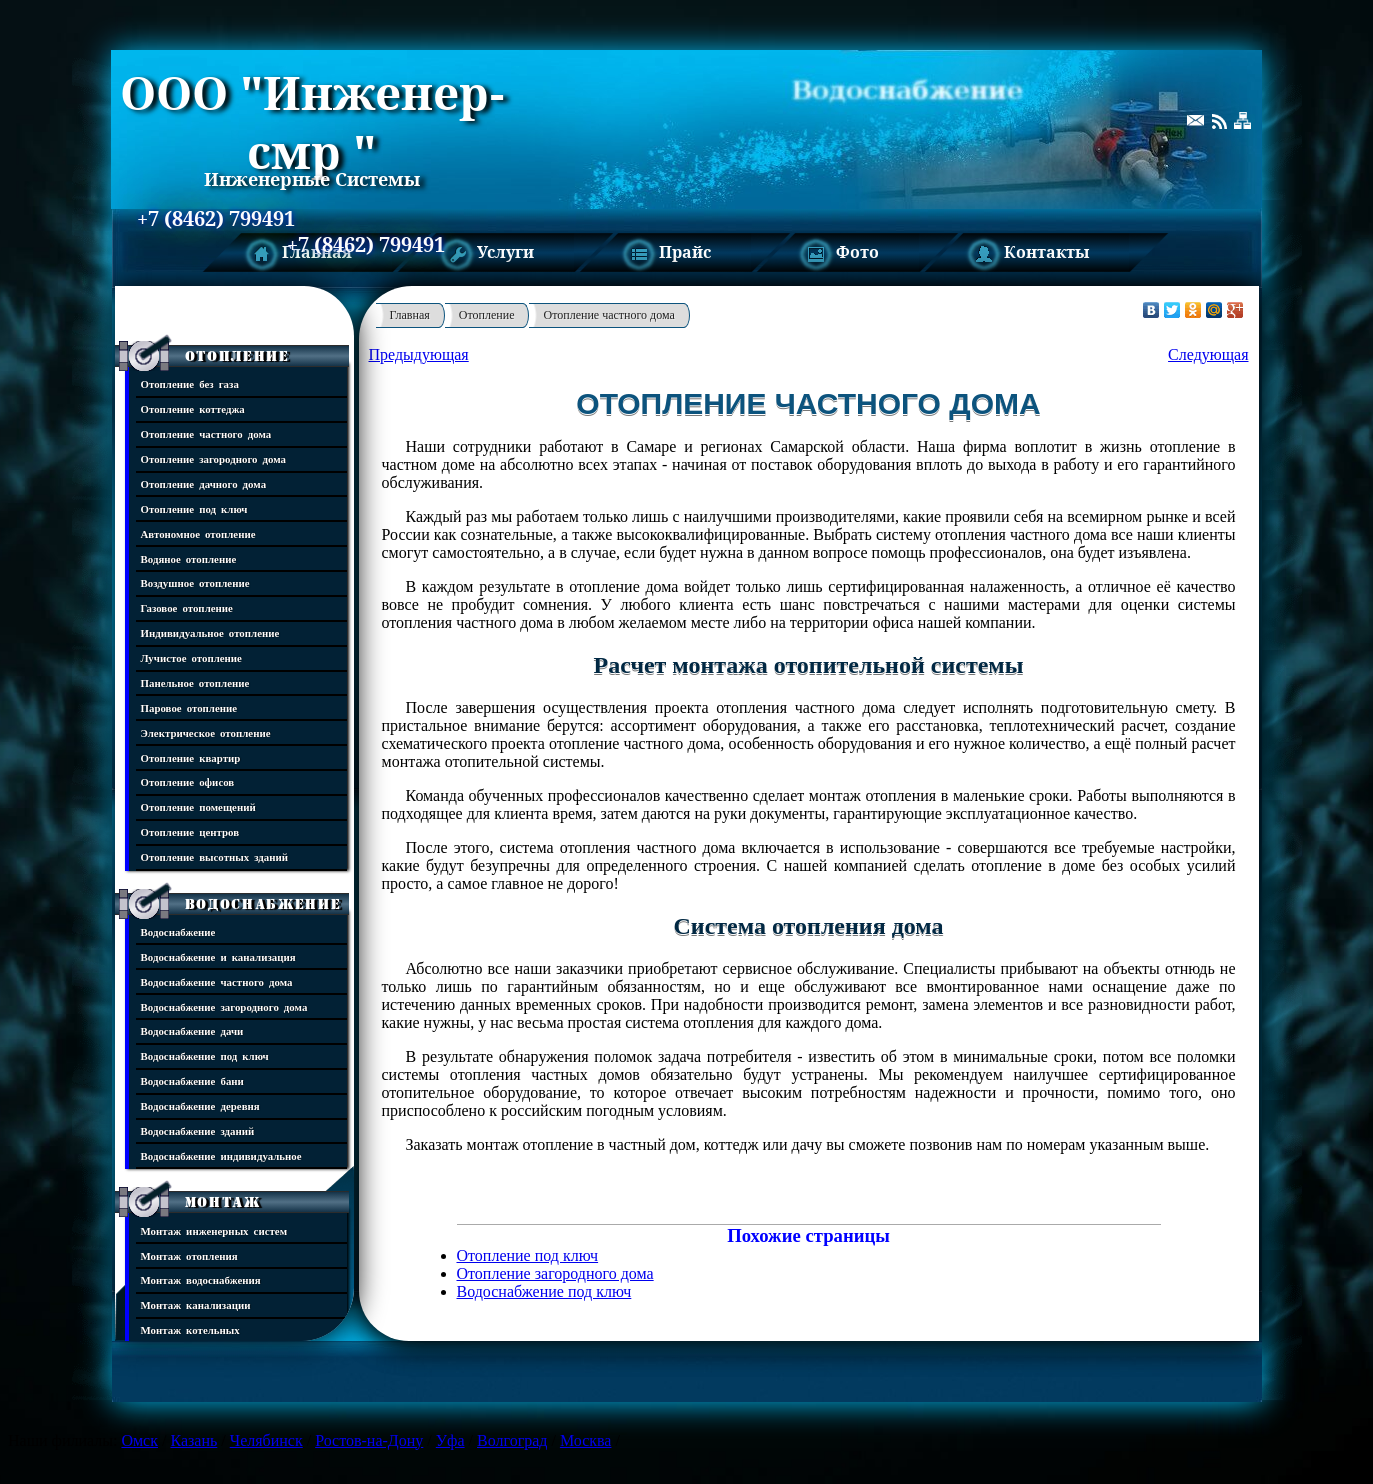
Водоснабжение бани (192, 1080)
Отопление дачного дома (204, 483)
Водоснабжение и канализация (218, 956)
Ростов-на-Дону (369, 1440)
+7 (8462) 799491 (216, 219)
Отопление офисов (188, 781)
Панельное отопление (195, 682)
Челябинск (266, 1440)
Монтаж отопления (189, 1255)
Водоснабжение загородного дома (224, 1006)
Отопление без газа (190, 383)
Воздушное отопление (195, 582)
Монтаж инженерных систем (214, 1230)
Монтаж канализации (196, 1304)
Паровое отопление (189, 707)
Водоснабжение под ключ (205, 1055)
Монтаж (223, 1202)
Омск (139, 1440)
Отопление (237, 356)
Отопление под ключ (194, 508)
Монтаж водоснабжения (201, 1279)
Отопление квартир (191, 757)
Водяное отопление (189, 558)
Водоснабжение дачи (192, 1030)
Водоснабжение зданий (198, 1130)
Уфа (450, 1440)
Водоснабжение (263, 904)
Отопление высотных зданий (215, 856)
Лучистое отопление (191, 657)
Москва (586, 1440)
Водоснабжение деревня (200, 1105)
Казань (193, 1440)
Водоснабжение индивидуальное (221, 1155)
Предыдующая (419, 354)
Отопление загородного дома (214, 458)
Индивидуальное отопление (210, 632)
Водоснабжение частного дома (217, 981)
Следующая (1208, 354)
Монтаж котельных (190, 1329)
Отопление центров (190, 831)
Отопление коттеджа (193, 408)
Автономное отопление (198, 533)
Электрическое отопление (206, 732)
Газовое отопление (187, 607)
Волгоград (512, 1440)
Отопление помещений (198, 806)
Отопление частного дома (206, 433)
